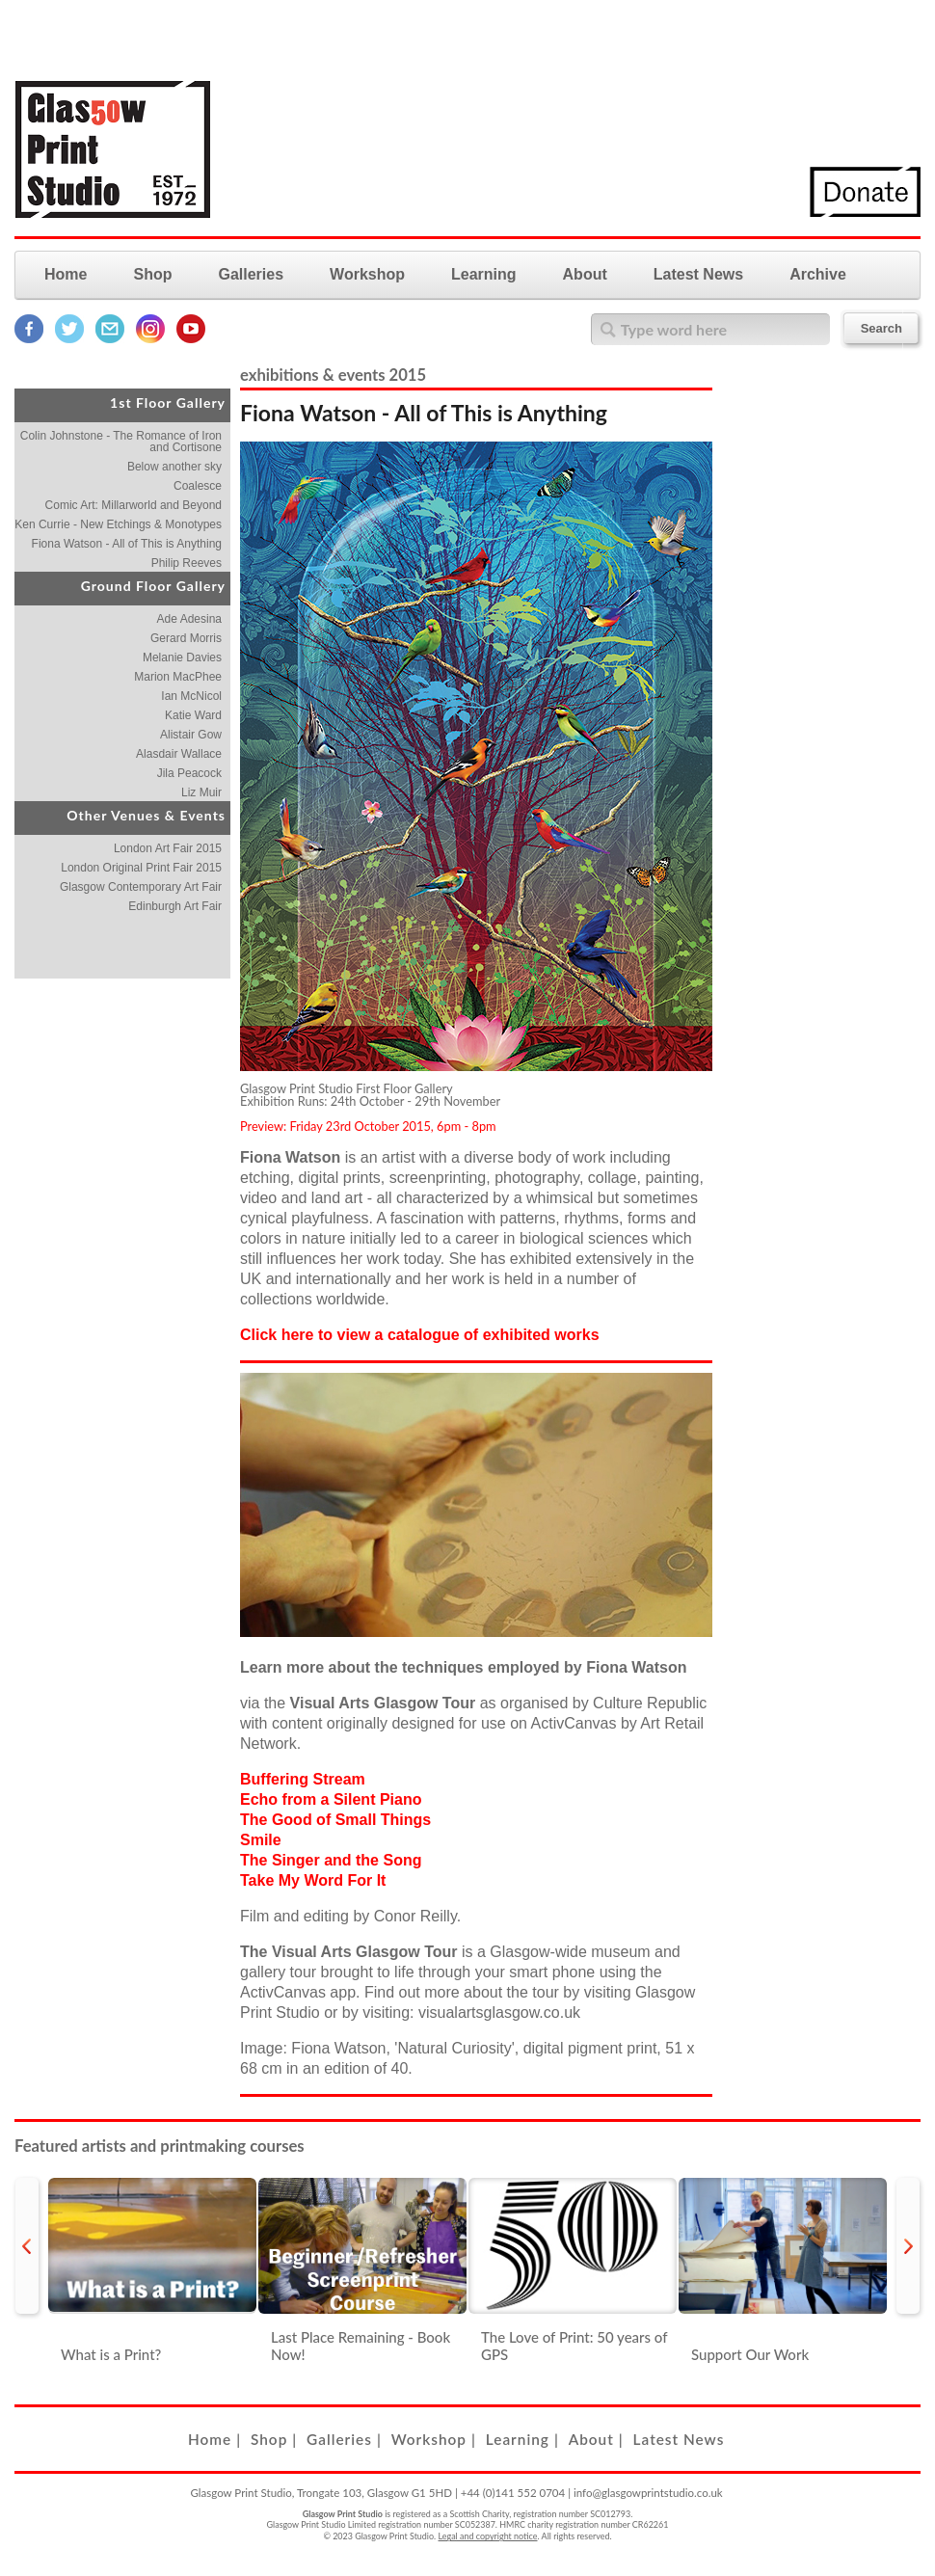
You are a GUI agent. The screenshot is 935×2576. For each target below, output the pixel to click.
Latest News (698, 274)
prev (27, 2246)
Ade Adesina (189, 619)
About (585, 274)
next (908, 2246)
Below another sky (174, 466)
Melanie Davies (182, 657)
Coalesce (198, 486)
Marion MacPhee (178, 677)
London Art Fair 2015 (168, 848)
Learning (484, 274)
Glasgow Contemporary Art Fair (141, 887)
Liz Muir (201, 792)
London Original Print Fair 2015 (141, 867)
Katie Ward (193, 715)
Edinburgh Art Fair (175, 906)
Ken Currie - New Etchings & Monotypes (118, 524)
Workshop (367, 274)
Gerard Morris (186, 638)
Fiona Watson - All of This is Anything (127, 544)
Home (65, 274)
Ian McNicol (191, 696)
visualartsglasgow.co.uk (499, 2012)
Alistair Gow (191, 734)
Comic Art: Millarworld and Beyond (133, 505)
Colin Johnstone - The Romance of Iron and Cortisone (121, 441)
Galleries (250, 274)
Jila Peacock (189, 773)
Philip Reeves (186, 563)
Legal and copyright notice (488, 2536)
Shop (152, 274)
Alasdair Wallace (179, 754)
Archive (817, 274)
